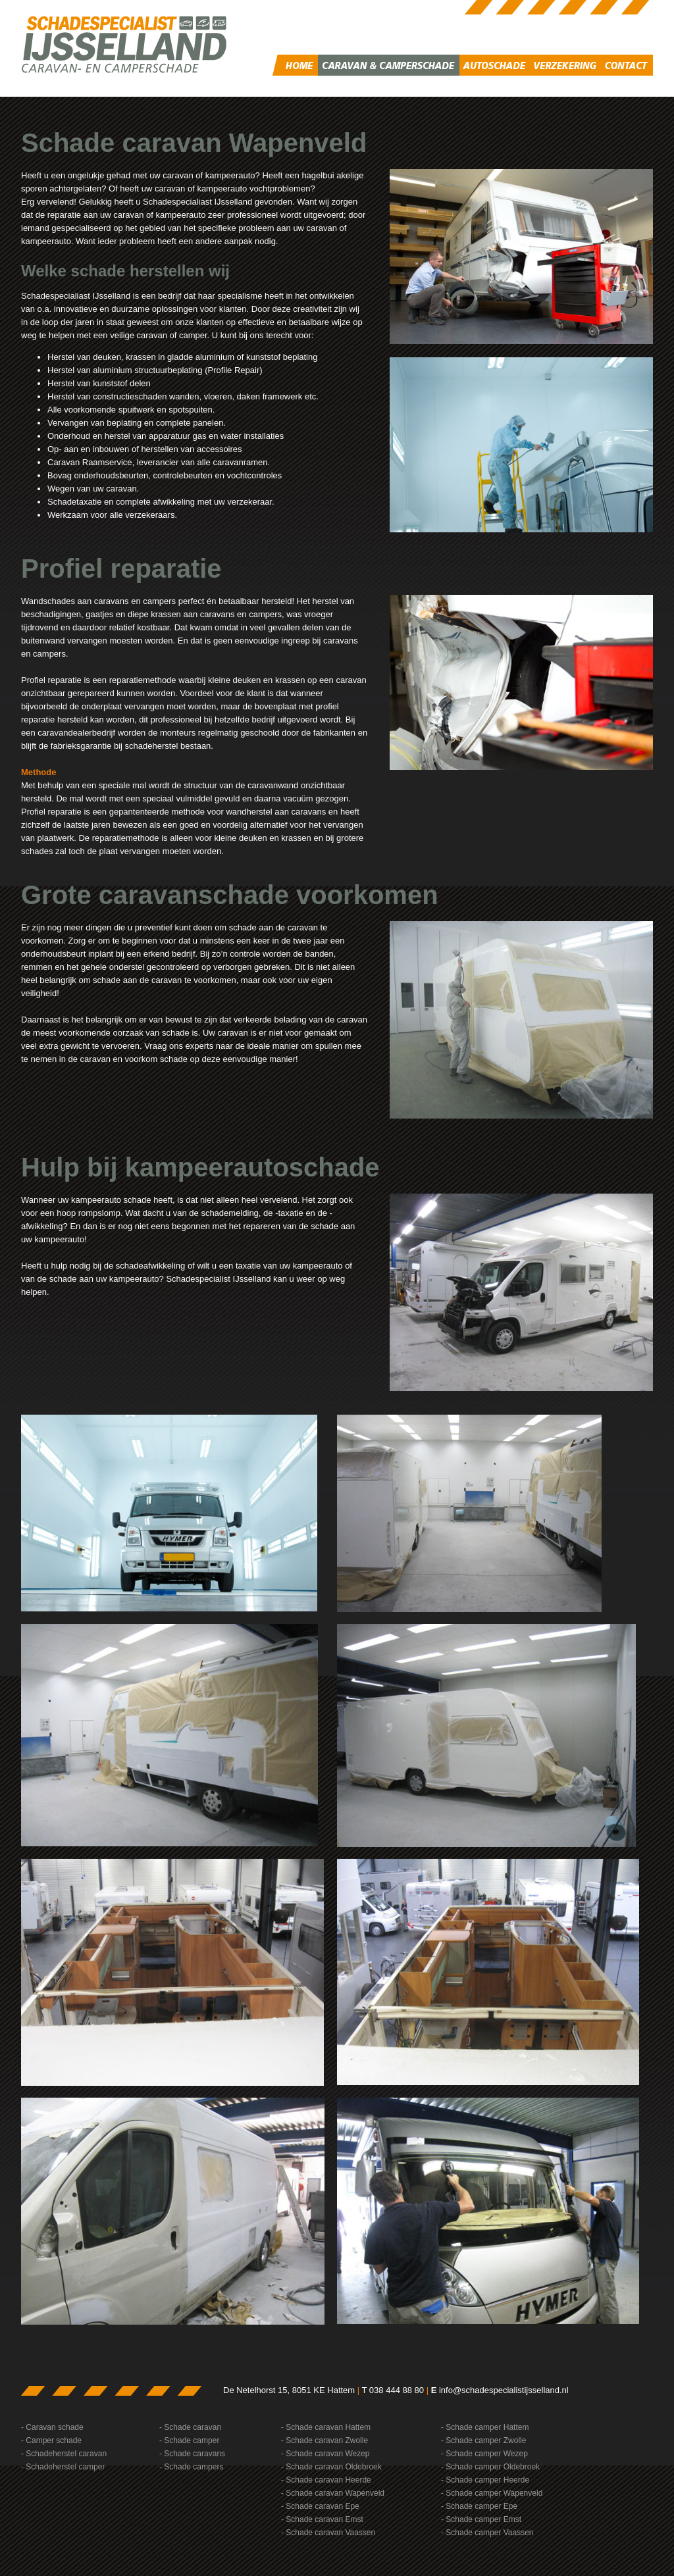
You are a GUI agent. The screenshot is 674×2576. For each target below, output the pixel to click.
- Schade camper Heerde (485, 2480)
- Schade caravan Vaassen (328, 2532)
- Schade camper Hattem (485, 2427)
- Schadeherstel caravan (64, 2453)
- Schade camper (189, 2440)
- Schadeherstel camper (63, 2466)
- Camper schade (51, 2440)
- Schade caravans (192, 2453)
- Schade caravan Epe (320, 2506)
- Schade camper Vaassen (487, 2532)
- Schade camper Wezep (484, 2453)
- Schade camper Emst (481, 2519)
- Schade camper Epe (479, 2506)
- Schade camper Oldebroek (490, 2466)
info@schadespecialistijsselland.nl (504, 2390)
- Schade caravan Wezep (325, 2453)
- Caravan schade (52, 2427)
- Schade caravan (190, 2427)
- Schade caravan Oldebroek (331, 2466)
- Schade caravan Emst (322, 2519)
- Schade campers (191, 2466)
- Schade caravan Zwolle (324, 2440)
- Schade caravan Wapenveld (332, 2493)
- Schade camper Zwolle (483, 2440)
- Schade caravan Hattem (326, 2427)
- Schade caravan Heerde (326, 2480)
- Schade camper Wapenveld (491, 2493)
